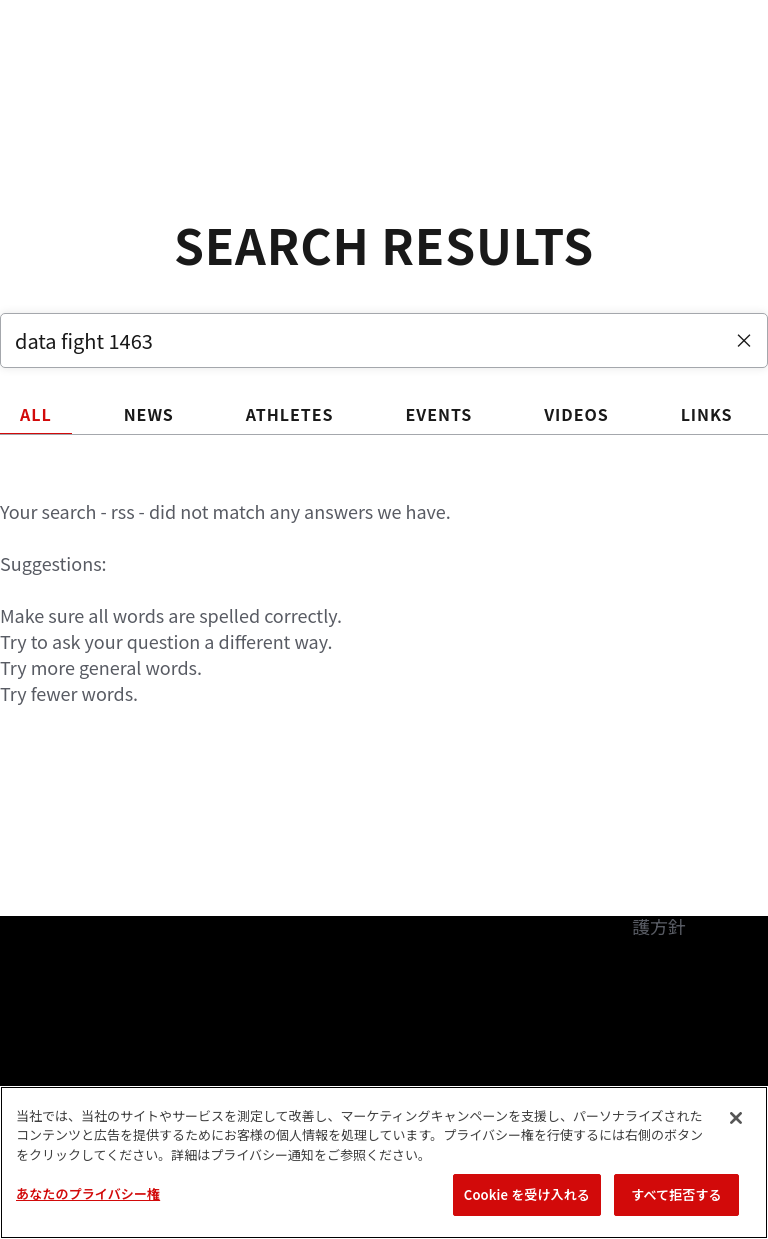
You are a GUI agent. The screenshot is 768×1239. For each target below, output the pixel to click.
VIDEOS (576, 414)
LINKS (707, 414)
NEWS (149, 414)
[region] (384, 1162)
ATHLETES (290, 414)
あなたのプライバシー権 (88, 1193)
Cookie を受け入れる (527, 1194)
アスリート (297, 76)
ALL (36, 414)
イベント (68, 76)
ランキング (179, 76)
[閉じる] (736, 1118)
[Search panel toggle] (703, 76)
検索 (651, 76)
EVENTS (438, 414)
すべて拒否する (676, 1194)
